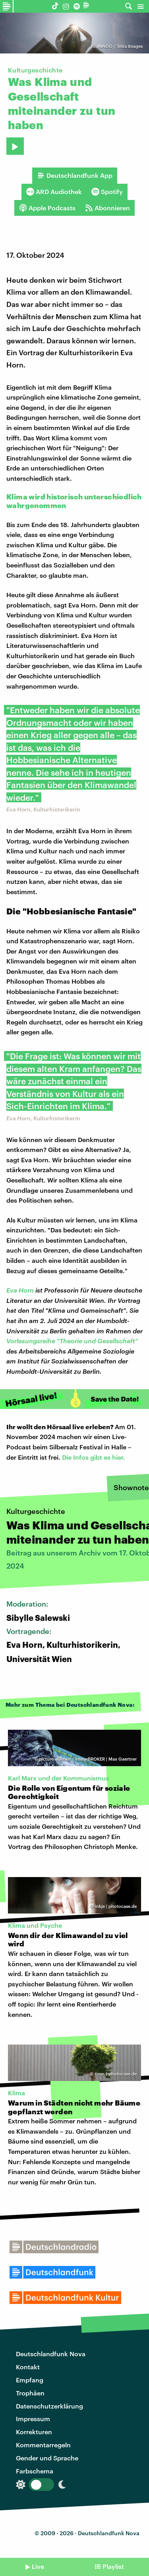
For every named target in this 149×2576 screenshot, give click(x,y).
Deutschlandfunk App (74, 175)
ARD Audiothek (54, 192)
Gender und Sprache (47, 2458)
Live (38, 2566)
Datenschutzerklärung (49, 2406)
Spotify (107, 192)
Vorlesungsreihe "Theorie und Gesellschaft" (72, 1340)
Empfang (29, 2380)
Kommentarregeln (43, 2444)
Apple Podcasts (47, 208)
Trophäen (30, 2393)
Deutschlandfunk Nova (50, 2353)
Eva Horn (20, 1290)
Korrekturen (34, 2431)
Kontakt (28, 2366)
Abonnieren (107, 208)
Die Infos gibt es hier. (93, 1457)
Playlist (113, 2566)
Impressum (33, 2418)
